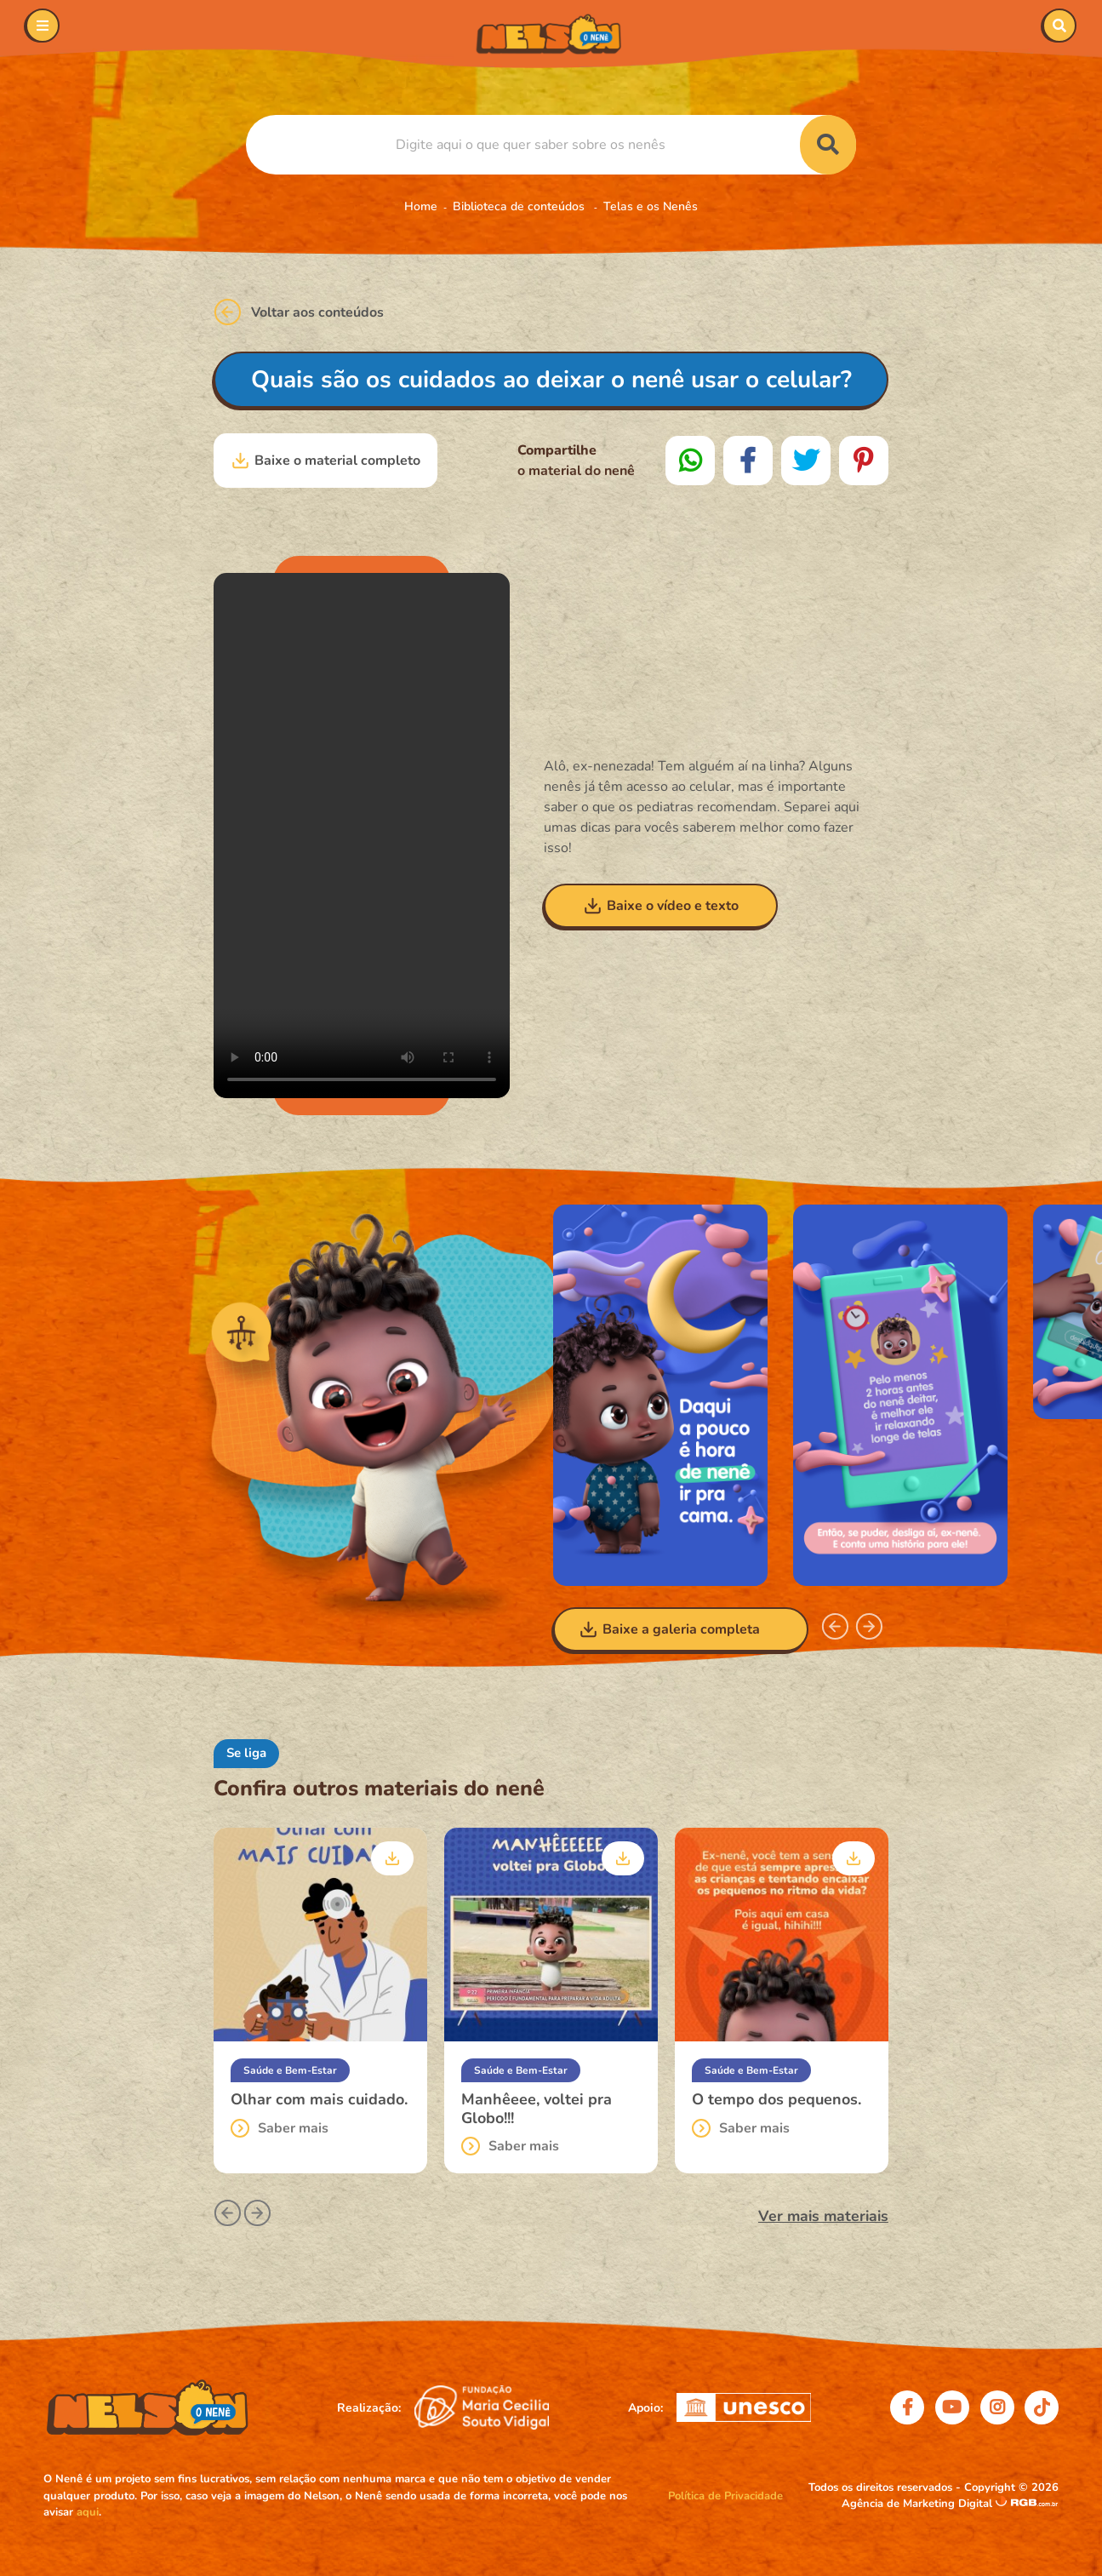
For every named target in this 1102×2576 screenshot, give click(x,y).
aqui (88, 2512)
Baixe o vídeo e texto (661, 905)
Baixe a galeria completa (669, 1629)
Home (420, 206)
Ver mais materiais (823, 2216)
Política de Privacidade (725, 2496)
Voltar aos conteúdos (299, 312)
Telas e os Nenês (650, 206)
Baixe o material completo (325, 460)
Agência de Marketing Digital (919, 2503)
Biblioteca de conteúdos (520, 206)
